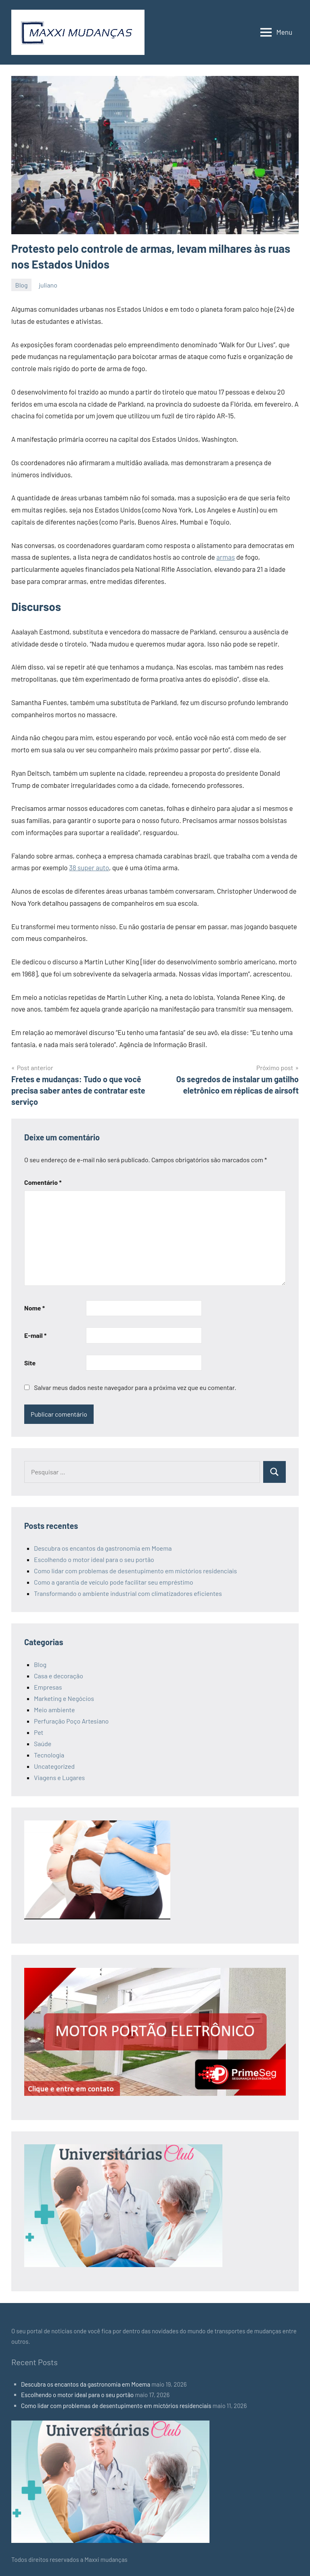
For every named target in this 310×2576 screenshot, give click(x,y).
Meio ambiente (54, 1709)
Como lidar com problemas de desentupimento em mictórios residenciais (135, 1571)
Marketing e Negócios (64, 1698)
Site (30, 1363)
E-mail (35, 1335)
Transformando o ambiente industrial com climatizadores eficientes (128, 1593)
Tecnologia (49, 1755)
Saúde (42, 1743)
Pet (38, 1732)
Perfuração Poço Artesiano (71, 1721)
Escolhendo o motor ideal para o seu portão (94, 1559)
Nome (34, 1308)
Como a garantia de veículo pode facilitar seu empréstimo (113, 1582)
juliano (48, 285)
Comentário (43, 1182)
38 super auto (89, 867)
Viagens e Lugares (59, 1777)
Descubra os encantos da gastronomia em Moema (103, 1548)
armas (225, 557)
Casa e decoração (58, 1676)
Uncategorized (54, 1766)
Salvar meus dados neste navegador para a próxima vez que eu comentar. (135, 1387)
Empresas (48, 1687)
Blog (21, 285)
